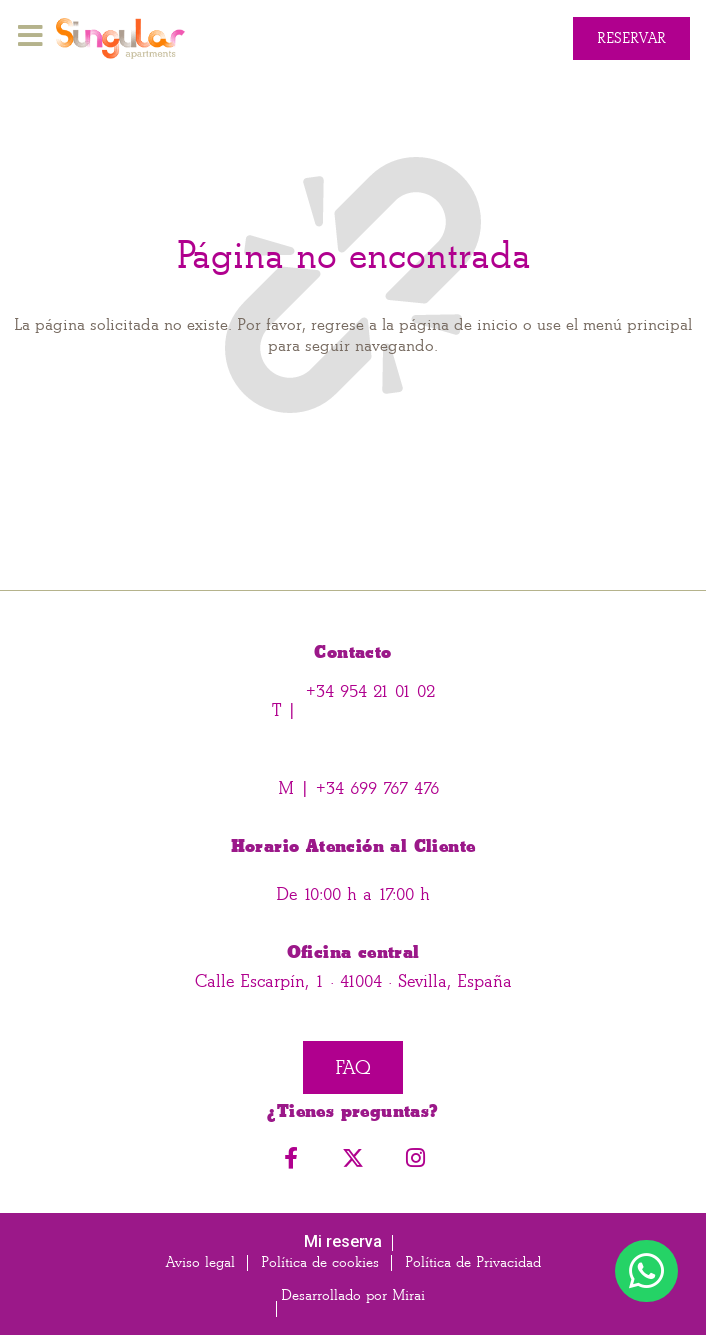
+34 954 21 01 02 (370, 691)
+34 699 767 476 (374, 788)
